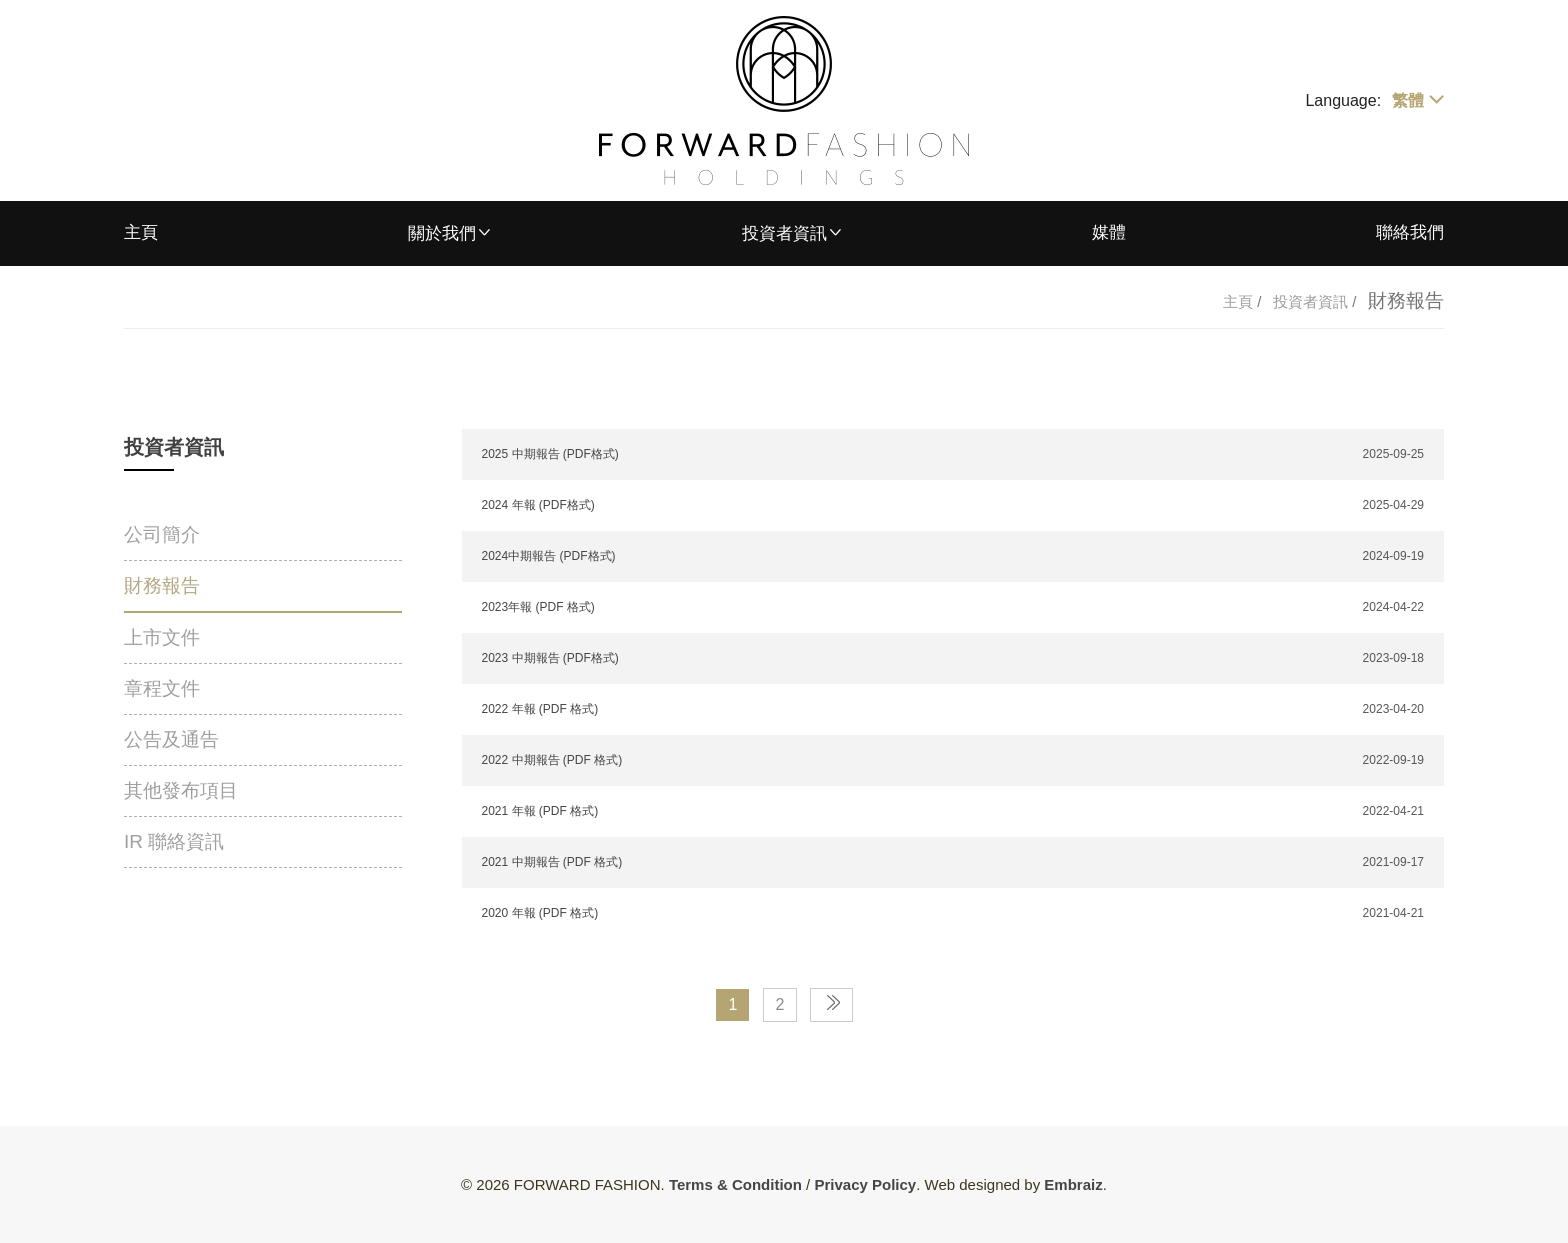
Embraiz (1073, 1184)
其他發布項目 (181, 790)
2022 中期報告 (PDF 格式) (552, 760)
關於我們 (442, 233)
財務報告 (162, 585)
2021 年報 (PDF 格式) (540, 811)
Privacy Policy (865, 1184)
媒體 (1109, 232)
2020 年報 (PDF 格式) (540, 913)
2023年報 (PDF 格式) (538, 607)
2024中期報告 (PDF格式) (549, 556)
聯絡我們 (1410, 232)
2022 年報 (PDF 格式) (540, 709)
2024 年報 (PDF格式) (538, 505)
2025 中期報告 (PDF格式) (550, 454)
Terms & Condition (735, 1184)
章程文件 (162, 688)
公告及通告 (171, 739)
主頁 (141, 232)
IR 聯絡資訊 (174, 841)
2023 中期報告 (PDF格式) (550, 658)
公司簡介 (162, 534)
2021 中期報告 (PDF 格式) (552, 862)
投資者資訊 (784, 233)
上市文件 (162, 637)
